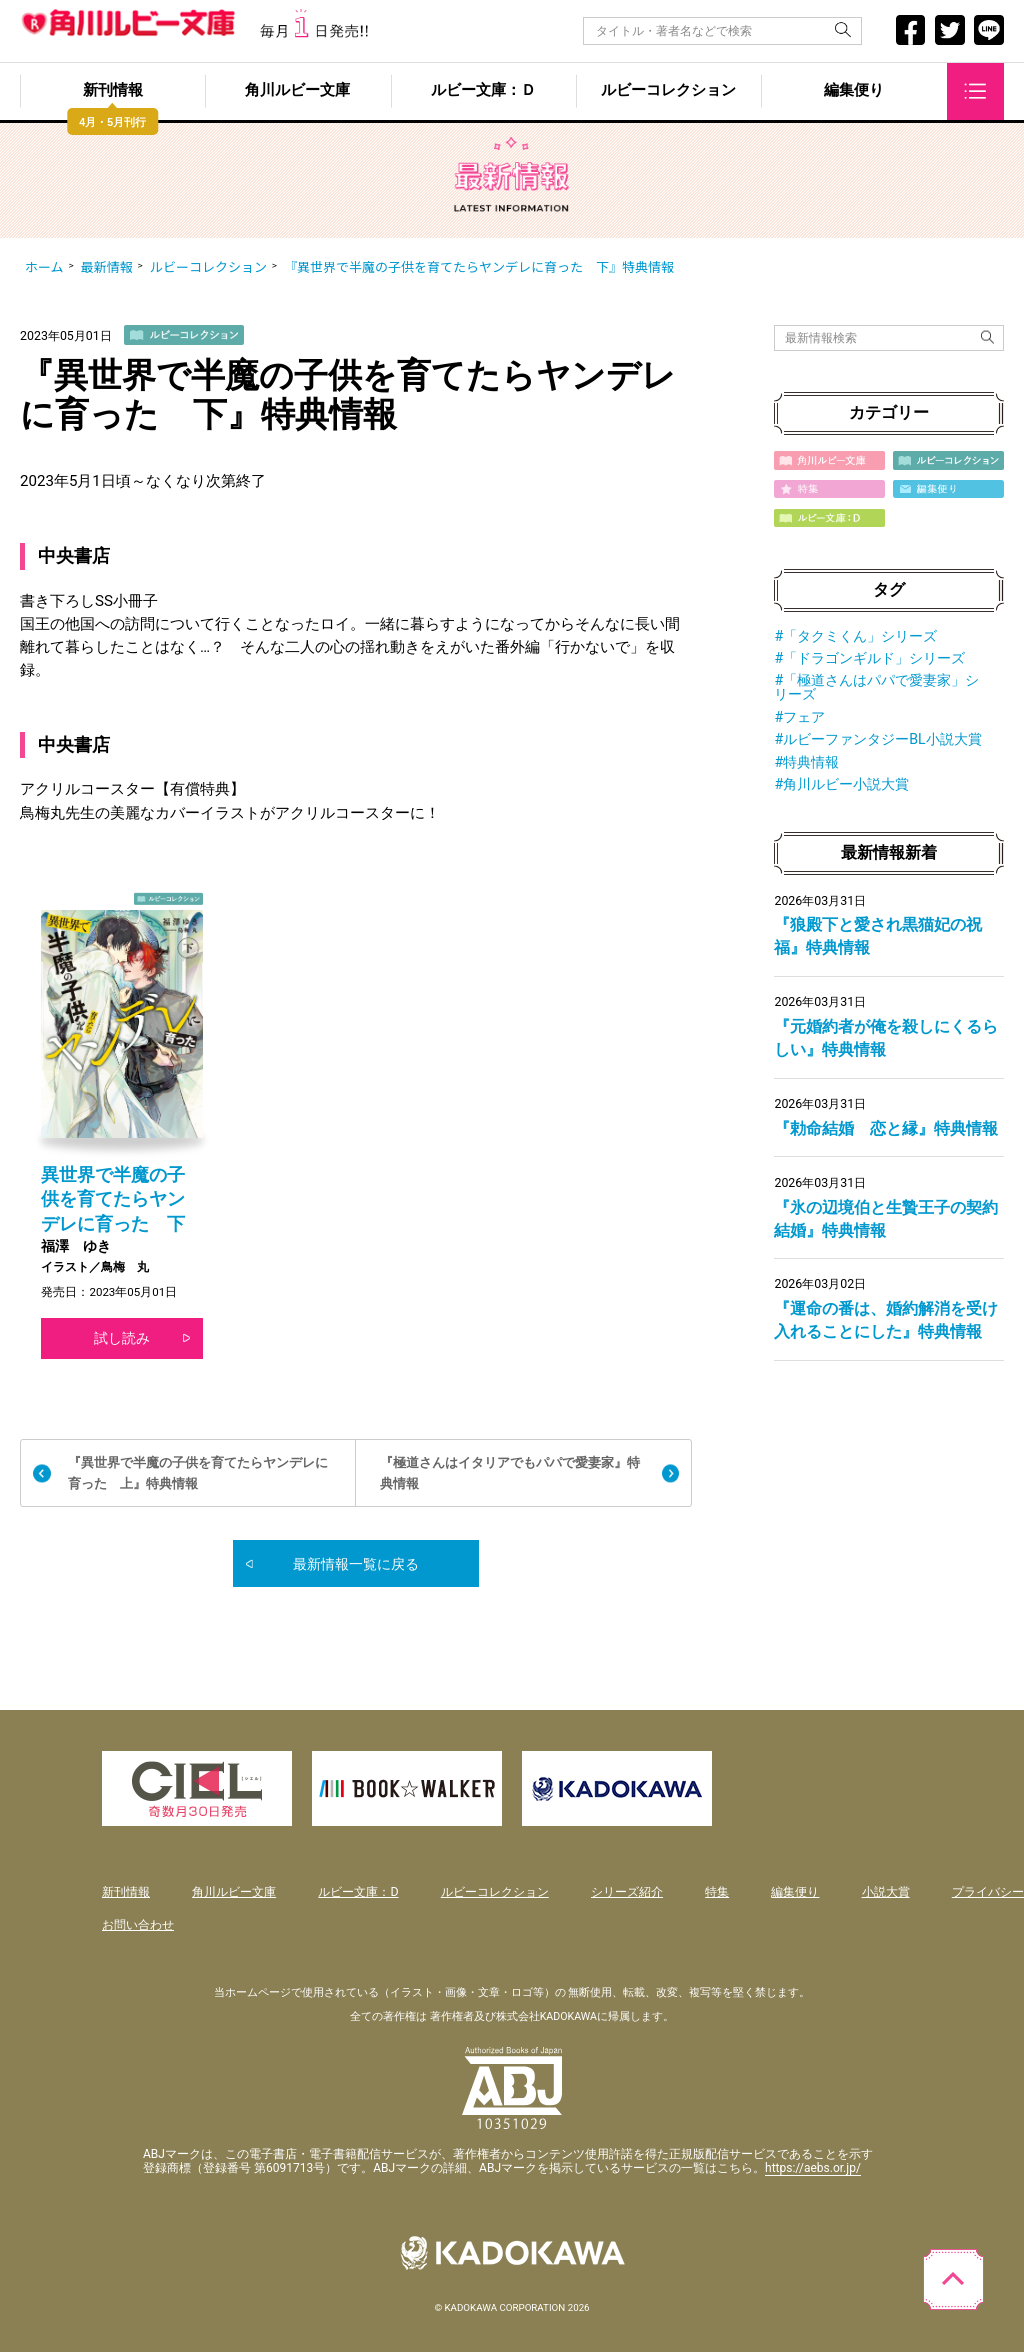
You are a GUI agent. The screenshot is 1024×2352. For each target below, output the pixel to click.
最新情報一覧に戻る (356, 1564)
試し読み (122, 1338)
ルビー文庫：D (358, 1891)
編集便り (854, 91)
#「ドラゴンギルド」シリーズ (869, 658)
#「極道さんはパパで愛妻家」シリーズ (876, 687)
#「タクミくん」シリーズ (855, 636)
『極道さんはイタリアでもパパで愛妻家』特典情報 (510, 1473)
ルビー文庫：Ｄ (483, 91)
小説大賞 (886, 1891)
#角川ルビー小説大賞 (841, 784)
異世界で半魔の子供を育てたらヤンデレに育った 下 (113, 1200)
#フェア (799, 717)
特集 (717, 1891)
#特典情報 (806, 762)
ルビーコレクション (668, 91)
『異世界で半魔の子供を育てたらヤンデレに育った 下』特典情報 (479, 267)
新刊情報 (113, 91)
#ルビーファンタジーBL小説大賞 (877, 739)
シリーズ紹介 (627, 1891)
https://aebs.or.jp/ (813, 2168)
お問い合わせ (138, 1924)
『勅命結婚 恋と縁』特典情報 (886, 1128)
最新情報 (107, 267)
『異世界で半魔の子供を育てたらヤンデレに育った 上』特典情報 (198, 1473)
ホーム (44, 267)
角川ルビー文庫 (297, 91)
